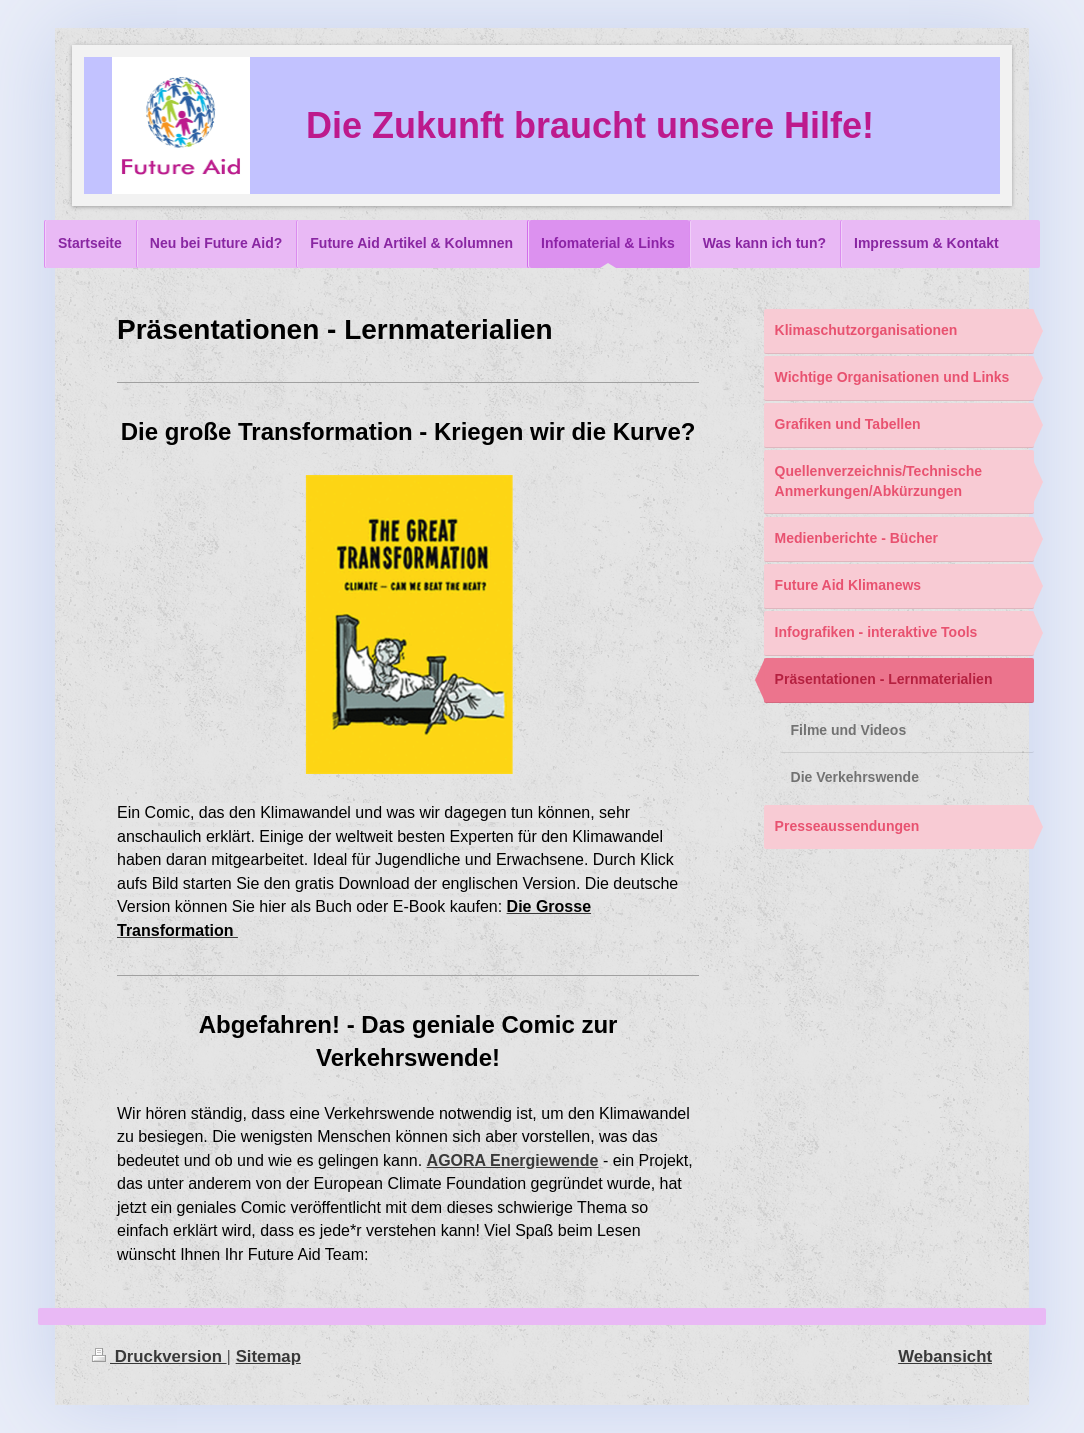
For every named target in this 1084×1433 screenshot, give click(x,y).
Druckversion (159, 1356)
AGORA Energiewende (513, 1160)
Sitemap (268, 1356)
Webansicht (945, 1356)
